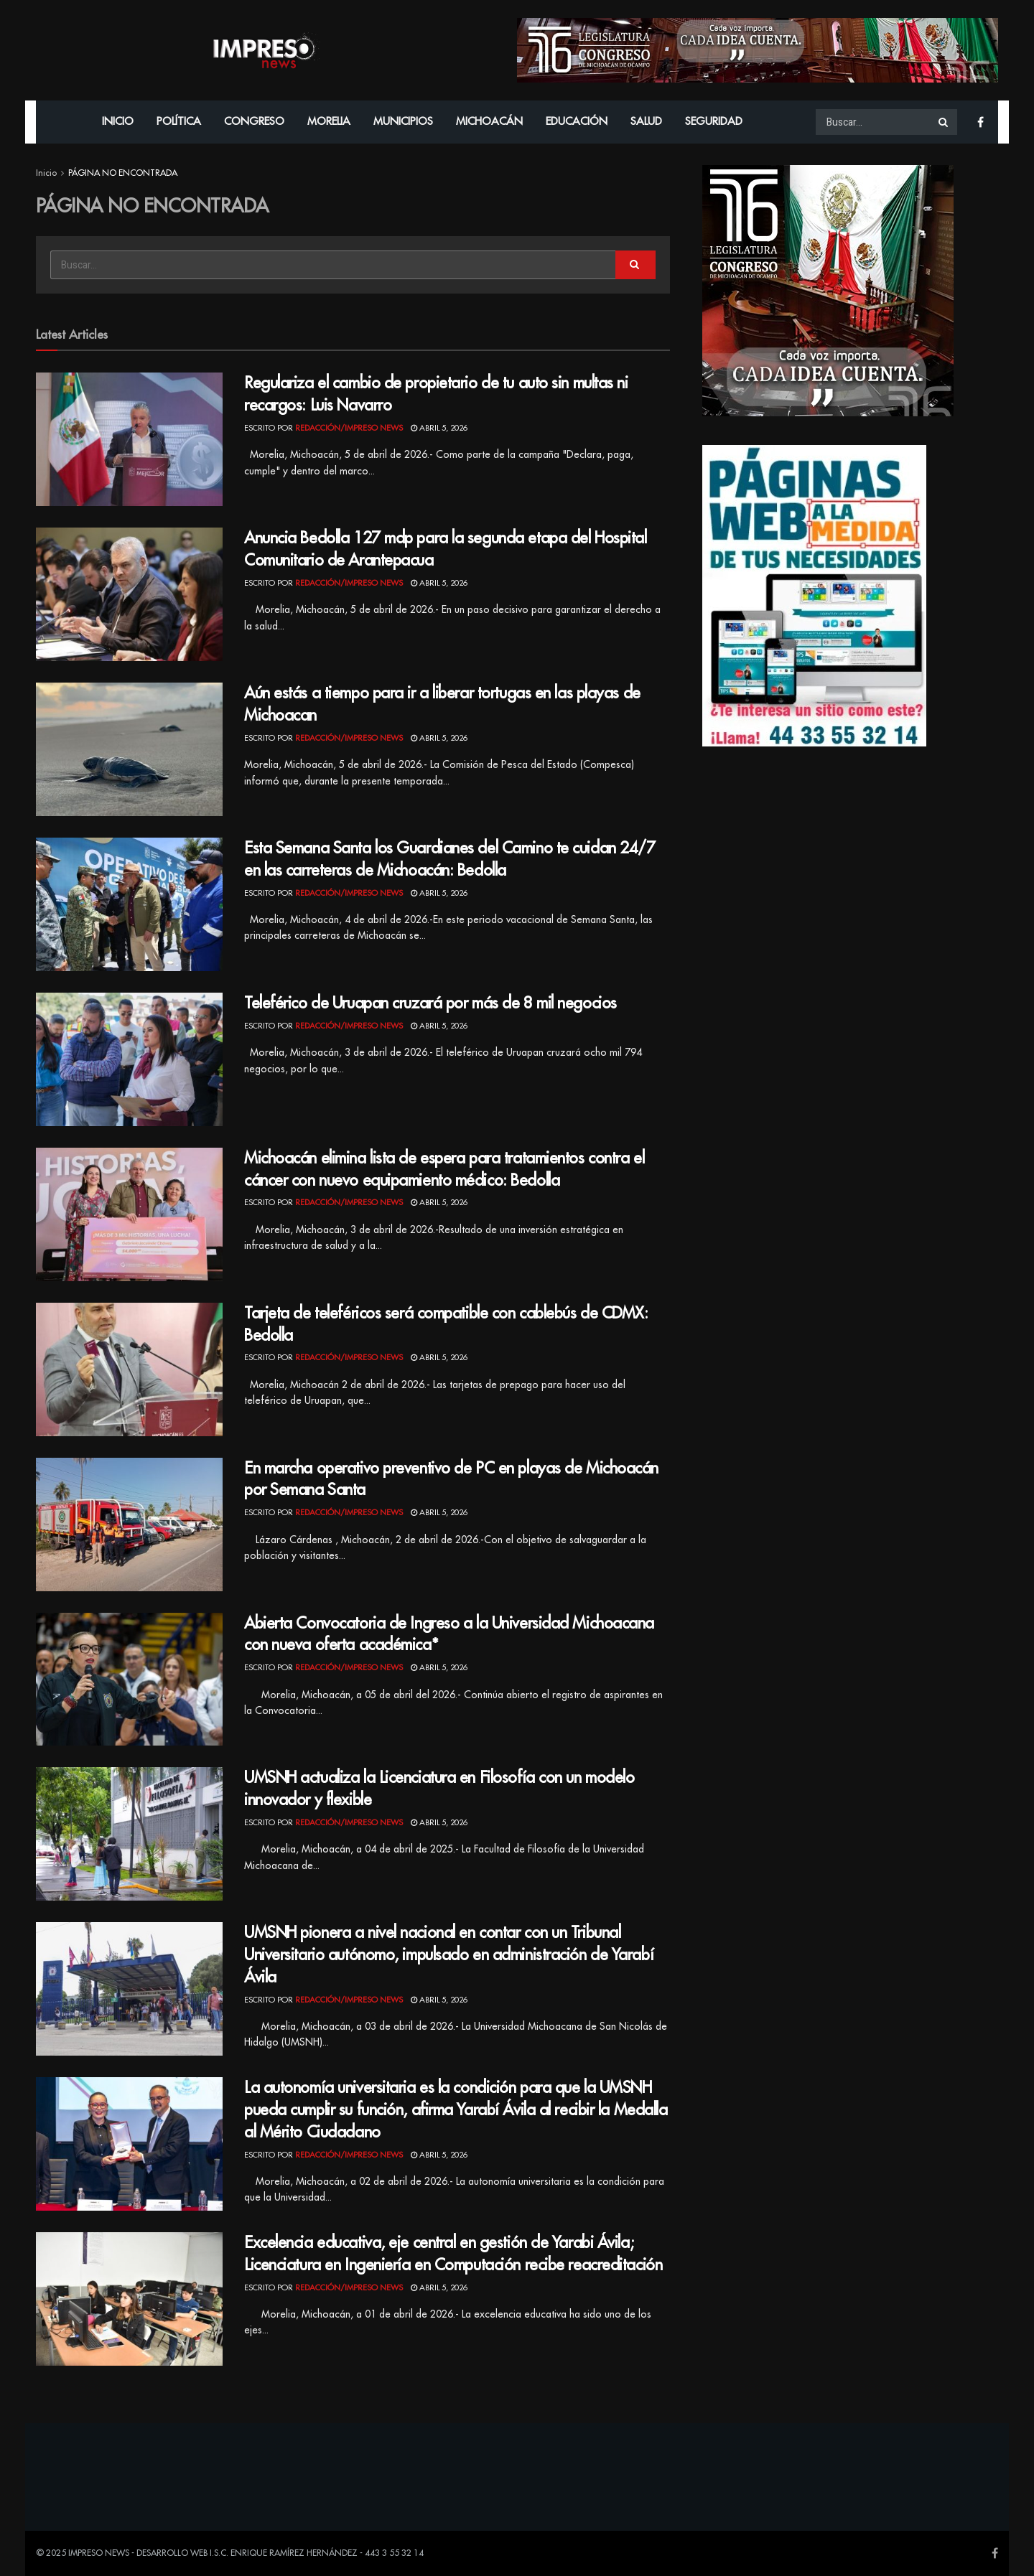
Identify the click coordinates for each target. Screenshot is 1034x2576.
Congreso (254, 121)
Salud (646, 121)
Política (179, 121)
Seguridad (713, 121)
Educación (576, 121)
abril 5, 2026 (439, 428)
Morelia (328, 121)
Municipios (403, 121)
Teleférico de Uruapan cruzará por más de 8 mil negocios (430, 1003)
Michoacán (489, 121)
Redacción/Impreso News (349, 428)
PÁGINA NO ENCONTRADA (122, 173)
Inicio (118, 121)
